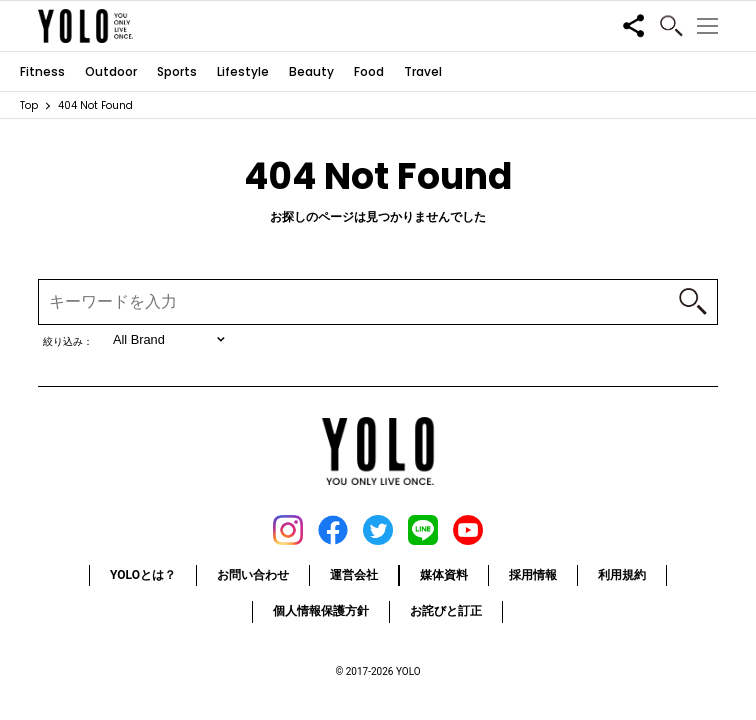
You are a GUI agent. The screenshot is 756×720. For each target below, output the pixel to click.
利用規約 (622, 575)
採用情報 (533, 575)
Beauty (311, 72)
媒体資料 (444, 575)
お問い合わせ (253, 575)
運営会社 (354, 575)
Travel (423, 72)
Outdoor (111, 72)
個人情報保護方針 (321, 611)
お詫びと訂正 (446, 611)
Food (369, 72)
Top (29, 105)
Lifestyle (243, 72)
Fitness (42, 72)
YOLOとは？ (143, 575)
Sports (177, 72)
